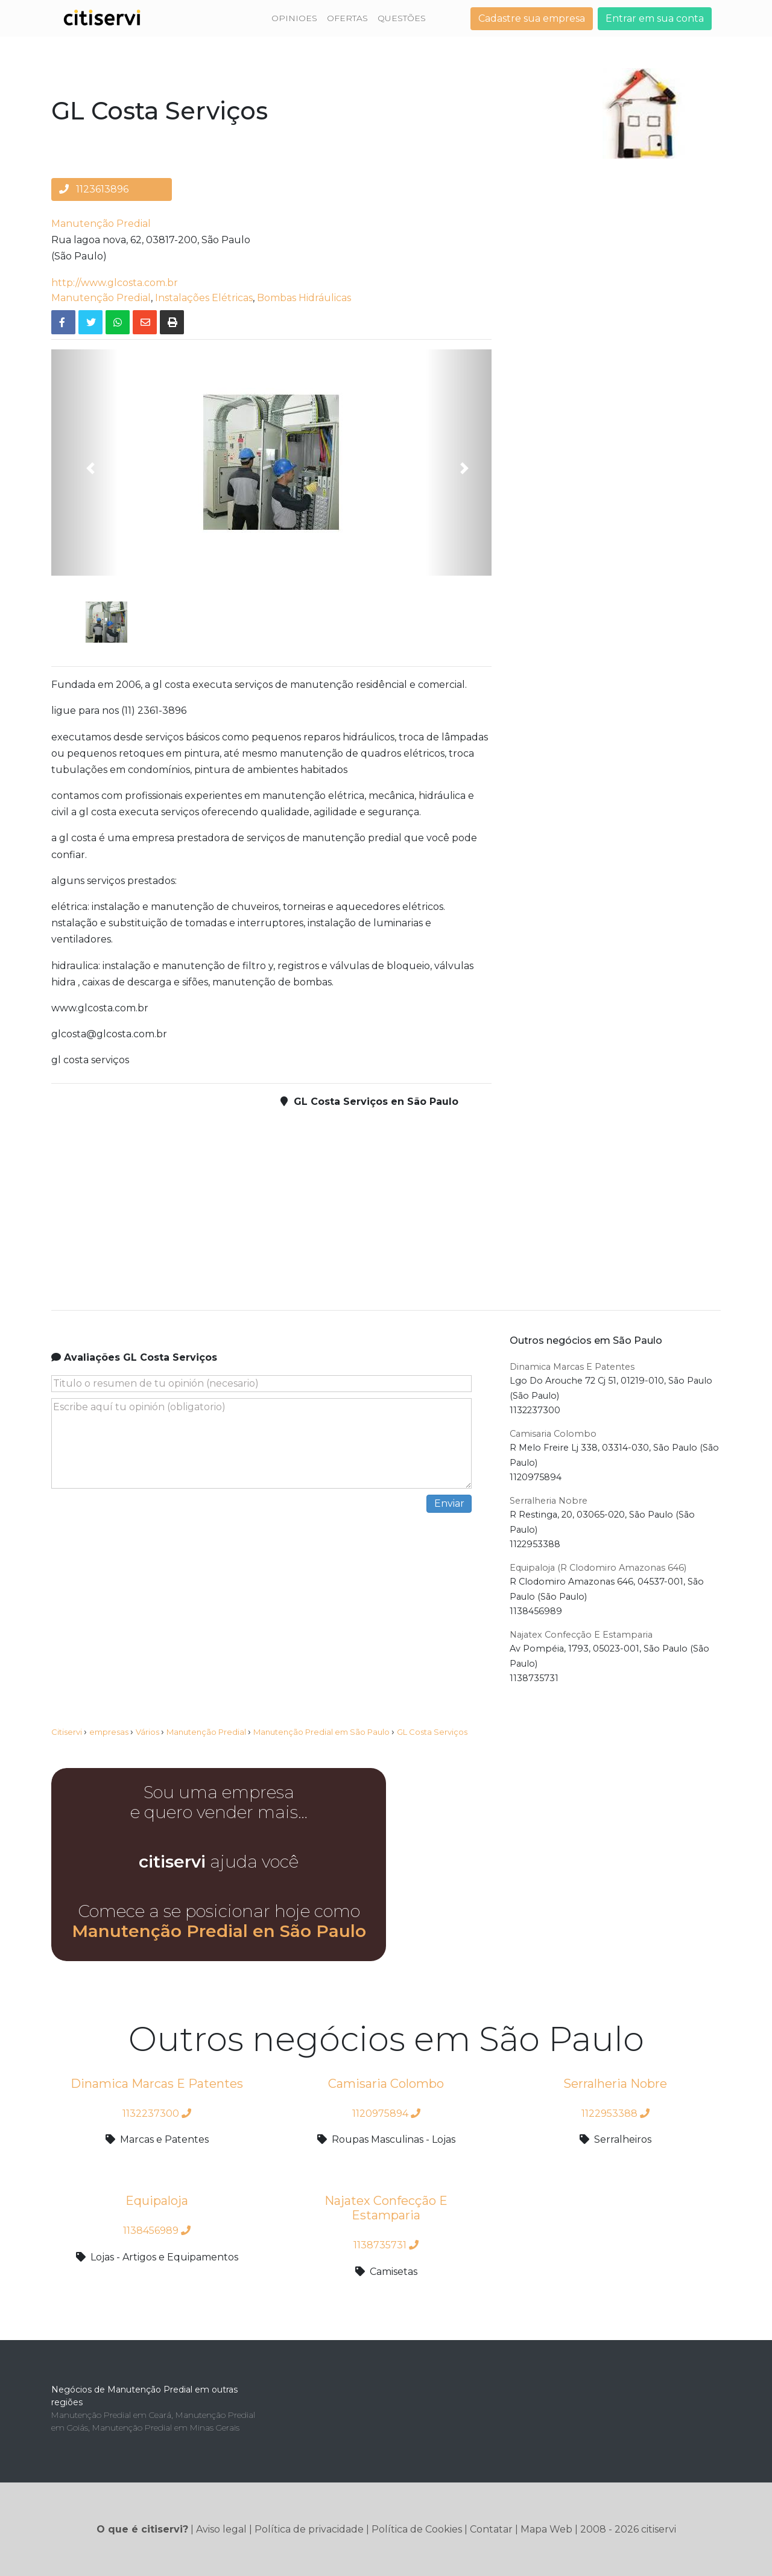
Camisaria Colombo (553, 1433)
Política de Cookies (417, 2529)
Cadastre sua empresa (531, 18)
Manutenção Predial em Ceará (111, 2414)
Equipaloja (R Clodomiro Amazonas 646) (598, 1567)
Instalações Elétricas (204, 298)
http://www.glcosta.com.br (114, 282)
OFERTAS (347, 18)
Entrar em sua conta (655, 18)
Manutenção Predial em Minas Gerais (165, 2427)
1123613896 (93, 189)
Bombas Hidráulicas (304, 298)
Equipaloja (156, 2200)
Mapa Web (546, 2529)
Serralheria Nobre (548, 1500)
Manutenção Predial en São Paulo (219, 1931)
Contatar (491, 2529)
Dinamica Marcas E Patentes (572, 1366)
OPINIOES (294, 18)
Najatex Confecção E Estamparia (581, 1634)
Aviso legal (221, 2529)
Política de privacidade (309, 2529)
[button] (84, 462)
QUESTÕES (402, 18)
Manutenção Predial (101, 223)
